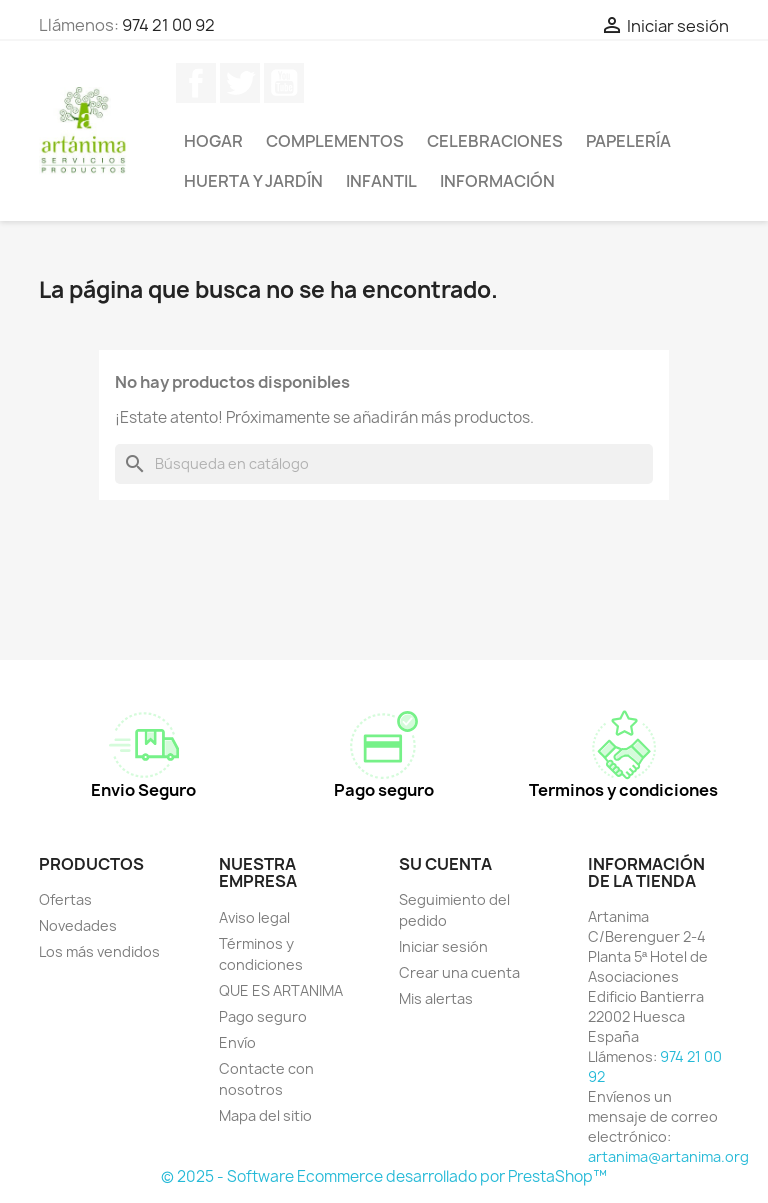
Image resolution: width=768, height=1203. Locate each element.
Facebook (196, 83)
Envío (237, 1042)
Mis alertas (436, 998)
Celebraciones (495, 141)
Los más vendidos (99, 951)
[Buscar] (384, 464)
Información (497, 181)
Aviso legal (254, 917)
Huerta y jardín (253, 181)
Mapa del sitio (265, 1115)
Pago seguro (263, 1016)
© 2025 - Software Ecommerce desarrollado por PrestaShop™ (384, 1176)
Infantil (381, 181)
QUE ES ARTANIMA (281, 990)
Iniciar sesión (443, 946)
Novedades (78, 925)
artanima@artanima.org (668, 1156)
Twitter (240, 83)
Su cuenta (445, 864)
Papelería (628, 141)
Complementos (335, 141)
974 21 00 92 (168, 25)
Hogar (213, 141)
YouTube (284, 83)
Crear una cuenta (459, 972)
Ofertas (65, 899)
